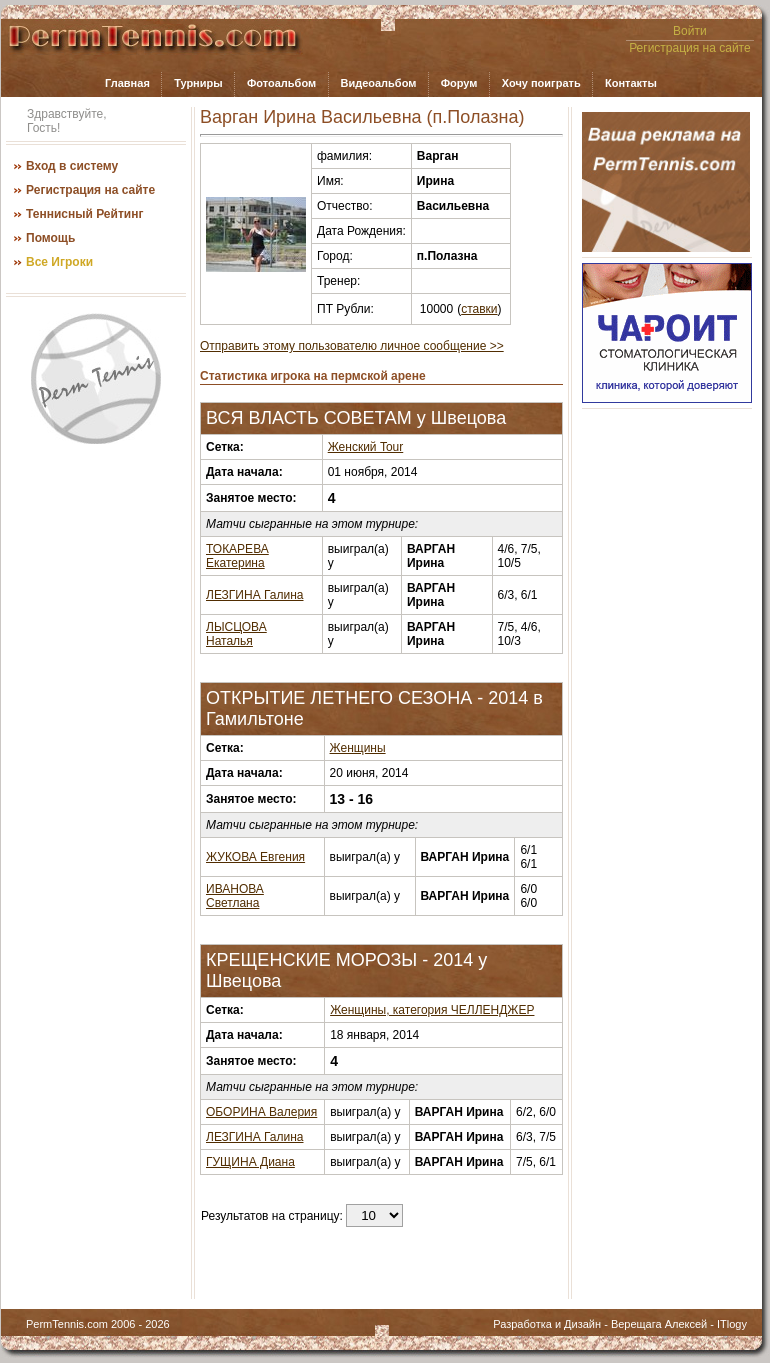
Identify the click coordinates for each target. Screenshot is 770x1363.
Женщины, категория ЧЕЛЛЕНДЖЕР (432, 1010)
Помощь (50, 238)
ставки (479, 309)
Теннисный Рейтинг (84, 214)
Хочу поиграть (541, 83)
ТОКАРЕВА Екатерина (237, 556)
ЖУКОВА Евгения (255, 857)
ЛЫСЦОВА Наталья (236, 634)
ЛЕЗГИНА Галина (255, 595)
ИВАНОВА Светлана (235, 896)
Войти (690, 31)
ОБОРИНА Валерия (261, 1112)
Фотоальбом (281, 83)
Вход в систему (72, 166)
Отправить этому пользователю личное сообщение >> (352, 346)
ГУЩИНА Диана (250, 1162)
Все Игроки (59, 262)
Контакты (631, 83)
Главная (127, 83)
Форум (459, 83)
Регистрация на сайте (690, 48)
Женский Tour (366, 447)
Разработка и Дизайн (547, 1324)
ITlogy (732, 1324)
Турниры (198, 83)
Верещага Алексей (659, 1324)
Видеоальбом (378, 83)
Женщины (358, 748)
